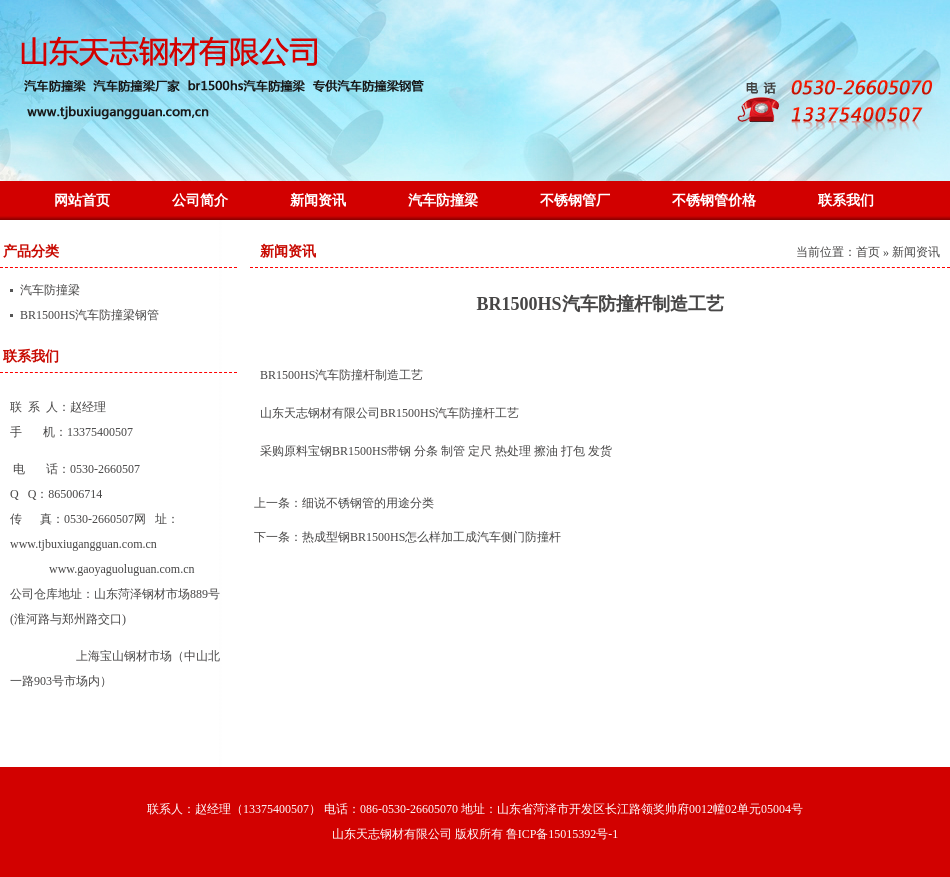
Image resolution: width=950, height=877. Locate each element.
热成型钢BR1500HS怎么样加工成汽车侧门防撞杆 (431, 537)
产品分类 (31, 251)
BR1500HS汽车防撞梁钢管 (89, 315)
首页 (868, 252)
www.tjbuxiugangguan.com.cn (83, 544)
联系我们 (846, 200)
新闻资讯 (318, 200)
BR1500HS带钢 (371, 451)
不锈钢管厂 (575, 200)
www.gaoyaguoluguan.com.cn (122, 569)
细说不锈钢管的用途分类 (368, 503)
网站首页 (82, 200)
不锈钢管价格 (714, 200)
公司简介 (200, 200)
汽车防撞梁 (443, 200)
